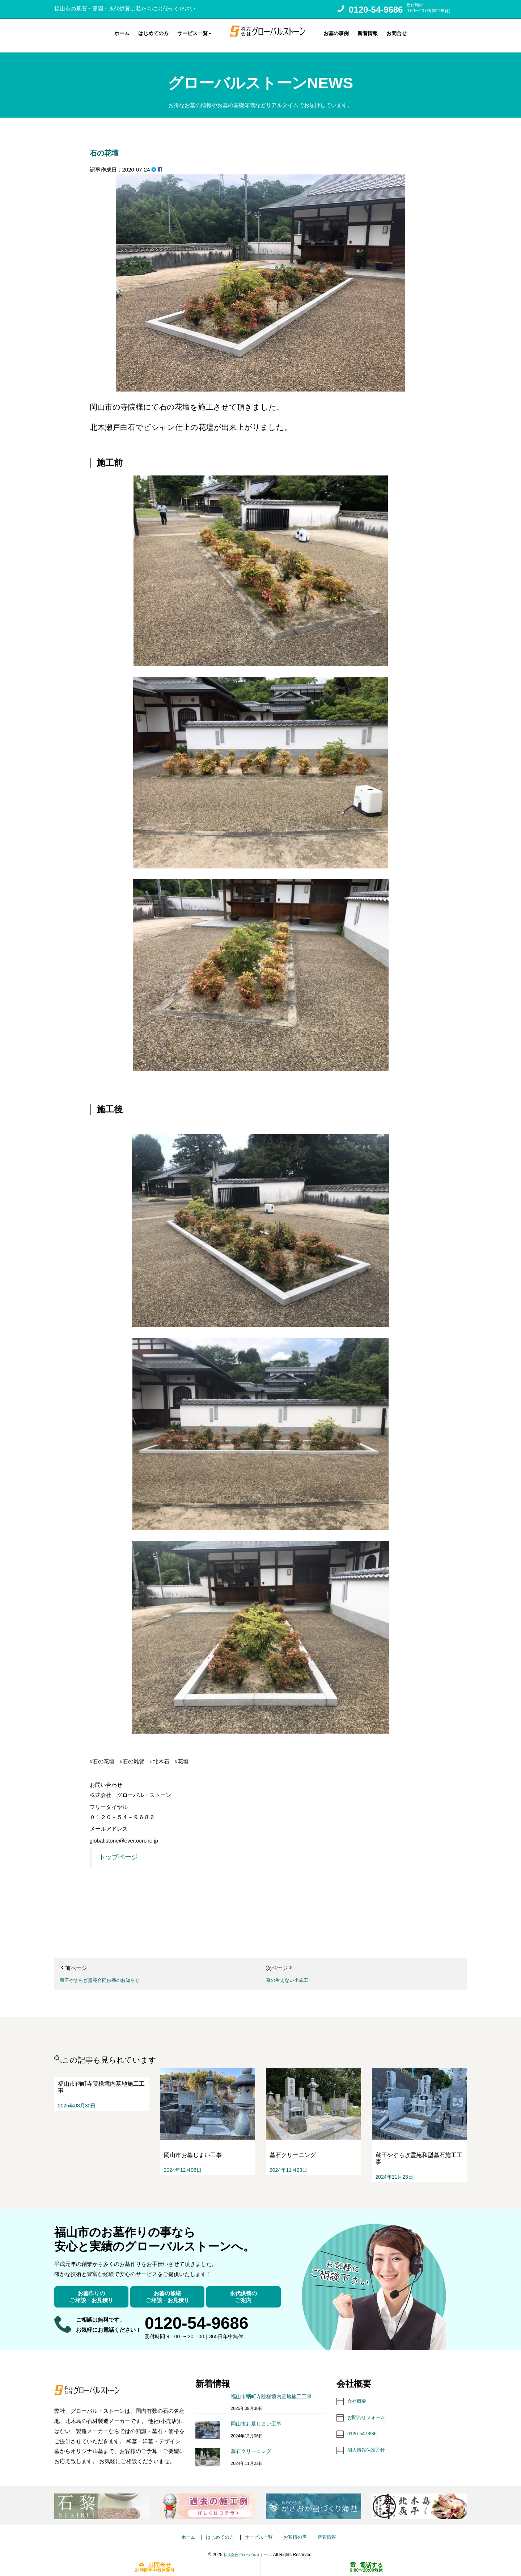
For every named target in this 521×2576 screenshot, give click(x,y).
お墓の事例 (336, 32)
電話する (366, 2564)
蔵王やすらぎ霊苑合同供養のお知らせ (106, 1973)
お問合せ (396, 32)
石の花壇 (113, 145)
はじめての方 (153, 32)
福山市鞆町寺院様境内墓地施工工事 (271, 2390)
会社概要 (358, 2394)
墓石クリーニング (251, 2445)
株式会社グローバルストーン (247, 2548)
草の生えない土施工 (290, 1973)
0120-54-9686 (376, 9)
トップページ (118, 1850)
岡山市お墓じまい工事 (256, 2417)
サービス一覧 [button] (194, 32)
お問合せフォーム (369, 2410)
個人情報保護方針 (369, 2442)
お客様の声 (299, 2530)
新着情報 (367, 32)
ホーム (122, 32)
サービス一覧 (258, 2530)
